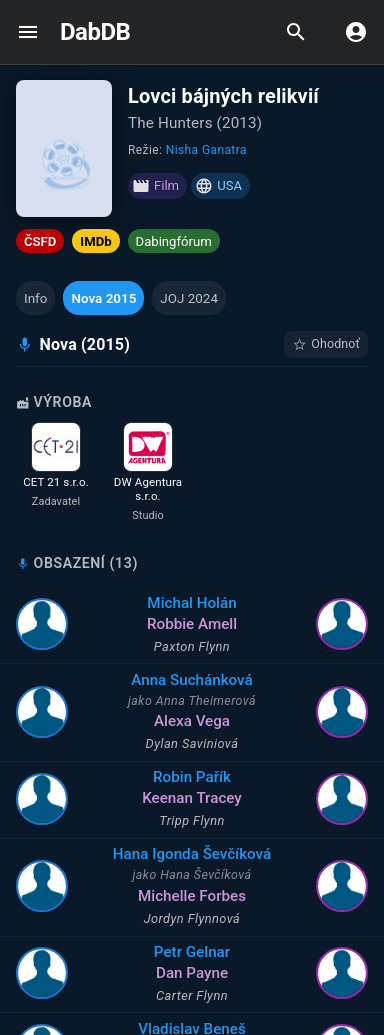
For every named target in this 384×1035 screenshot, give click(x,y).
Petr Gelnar (206, 952)
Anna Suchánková (206, 680)
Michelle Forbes (206, 896)
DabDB (95, 32)
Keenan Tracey (206, 798)
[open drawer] (28, 32)
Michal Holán (205, 603)
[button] (35, 298)
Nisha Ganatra (206, 150)
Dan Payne (206, 973)
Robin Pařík (206, 777)
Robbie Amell (206, 624)
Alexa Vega (206, 721)
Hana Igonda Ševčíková (205, 854)
